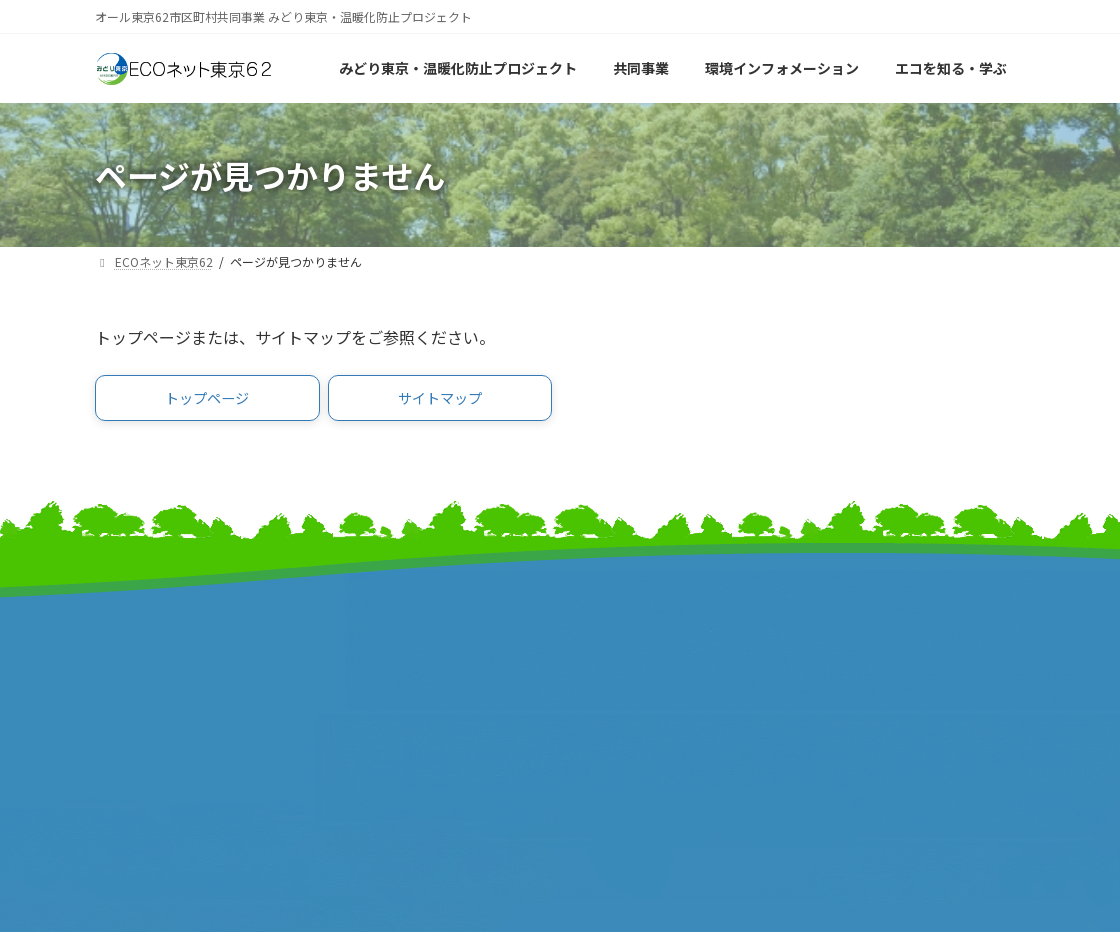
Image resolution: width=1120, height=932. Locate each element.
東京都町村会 (380, 685)
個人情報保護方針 (875, 673)
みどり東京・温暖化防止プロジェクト (200, 654)
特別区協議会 (620, 664)
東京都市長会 (380, 643)
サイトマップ (860, 610)
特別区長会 (372, 664)
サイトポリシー (867, 652)
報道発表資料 (140, 706)
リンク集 (845, 631)
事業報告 (125, 727)
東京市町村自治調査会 (650, 643)
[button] (207, 401)
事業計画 (125, 685)
